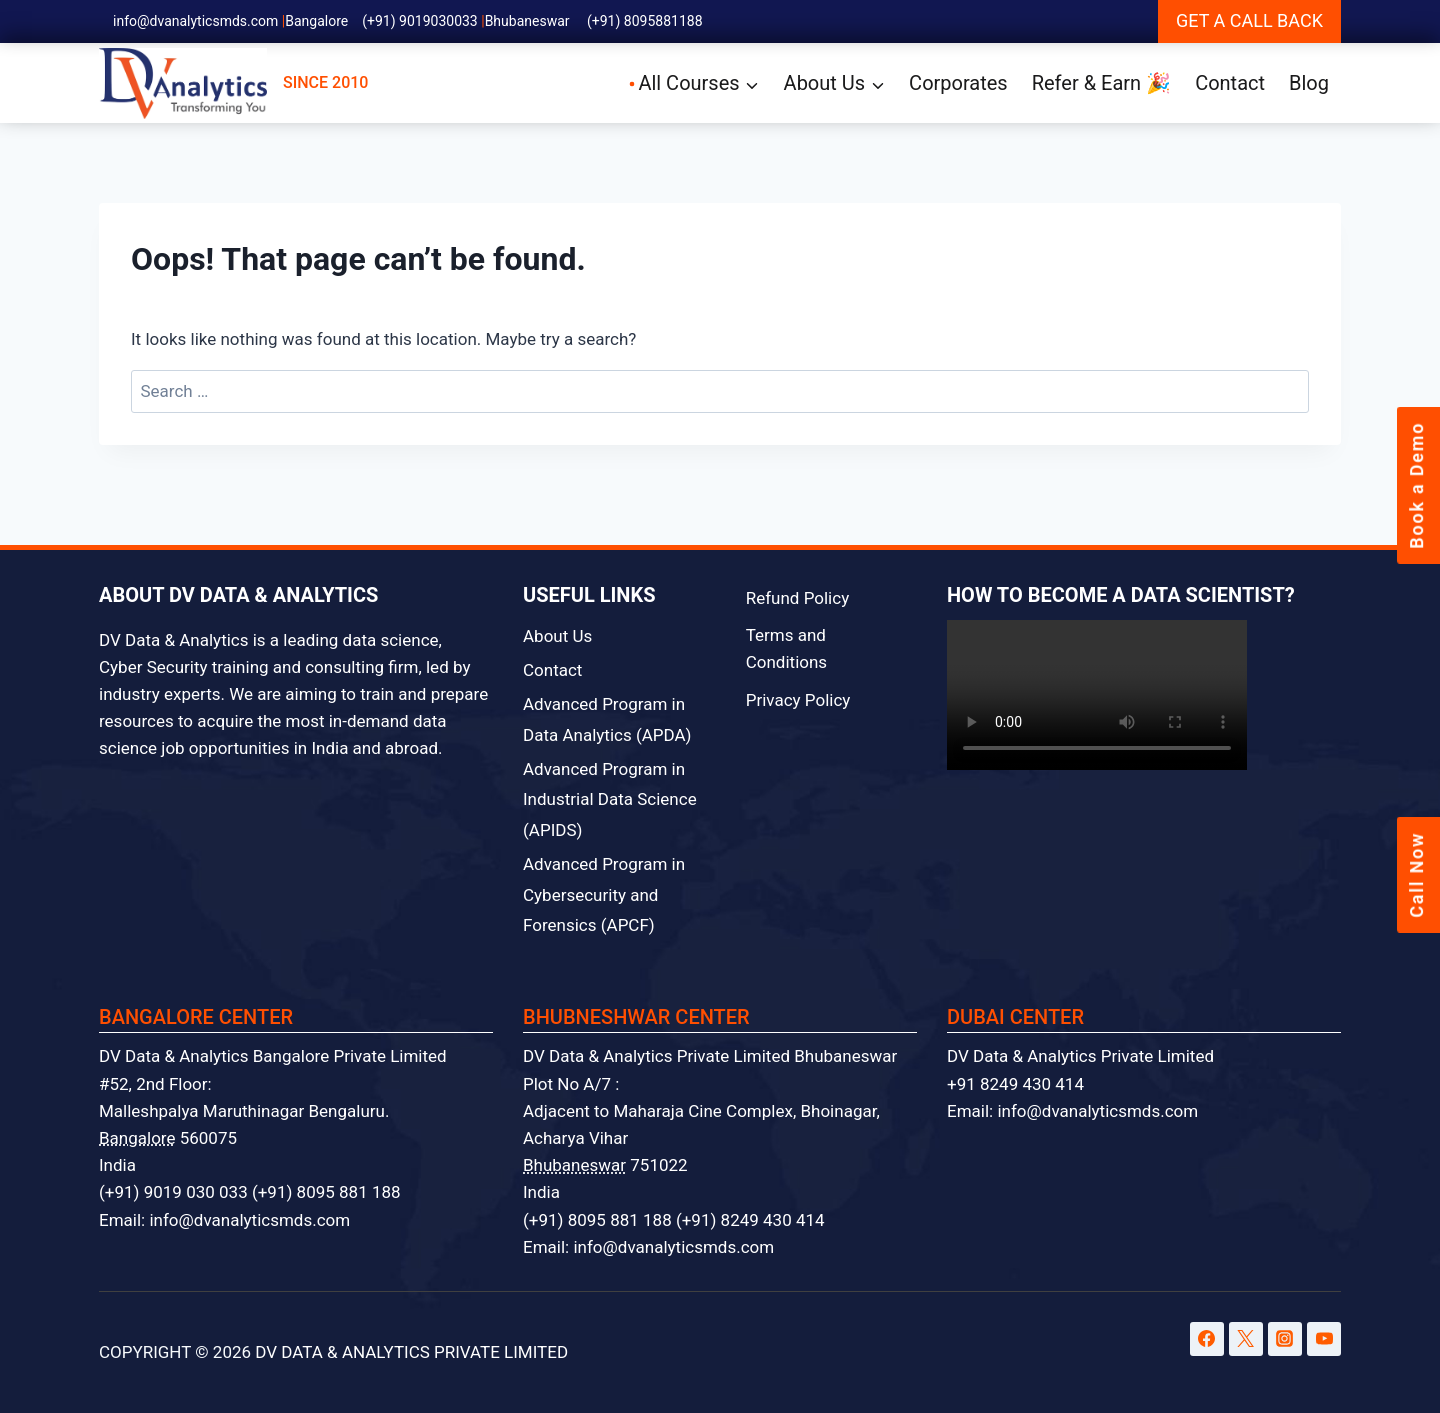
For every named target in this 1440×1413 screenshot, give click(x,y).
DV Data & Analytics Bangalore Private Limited (273, 1056)
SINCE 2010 (233, 83)
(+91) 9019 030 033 (173, 1192)
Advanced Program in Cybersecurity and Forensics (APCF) (604, 894)
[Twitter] (1246, 1339)
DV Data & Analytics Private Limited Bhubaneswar (710, 1056)
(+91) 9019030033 (420, 21)
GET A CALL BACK (1249, 20)
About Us (557, 636)
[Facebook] (1207, 1339)
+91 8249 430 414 (1015, 1084)
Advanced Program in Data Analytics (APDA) (607, 719)
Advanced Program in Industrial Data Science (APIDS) (610, 799)
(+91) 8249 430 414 (750, 1220)
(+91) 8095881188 (645, 21)
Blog (1309, 83)
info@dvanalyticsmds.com (195, 21)
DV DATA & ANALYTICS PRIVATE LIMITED (411, 1352)
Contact (1230, 83)
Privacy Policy (798, 700)
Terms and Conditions (786, 648)
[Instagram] (1285, 1339)
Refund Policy (798, 598)
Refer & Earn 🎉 (1101, 83)
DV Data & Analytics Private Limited (1080, 1056)
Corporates (958, 83)
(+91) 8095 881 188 (326, 1192)
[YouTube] (1324, 1339)
